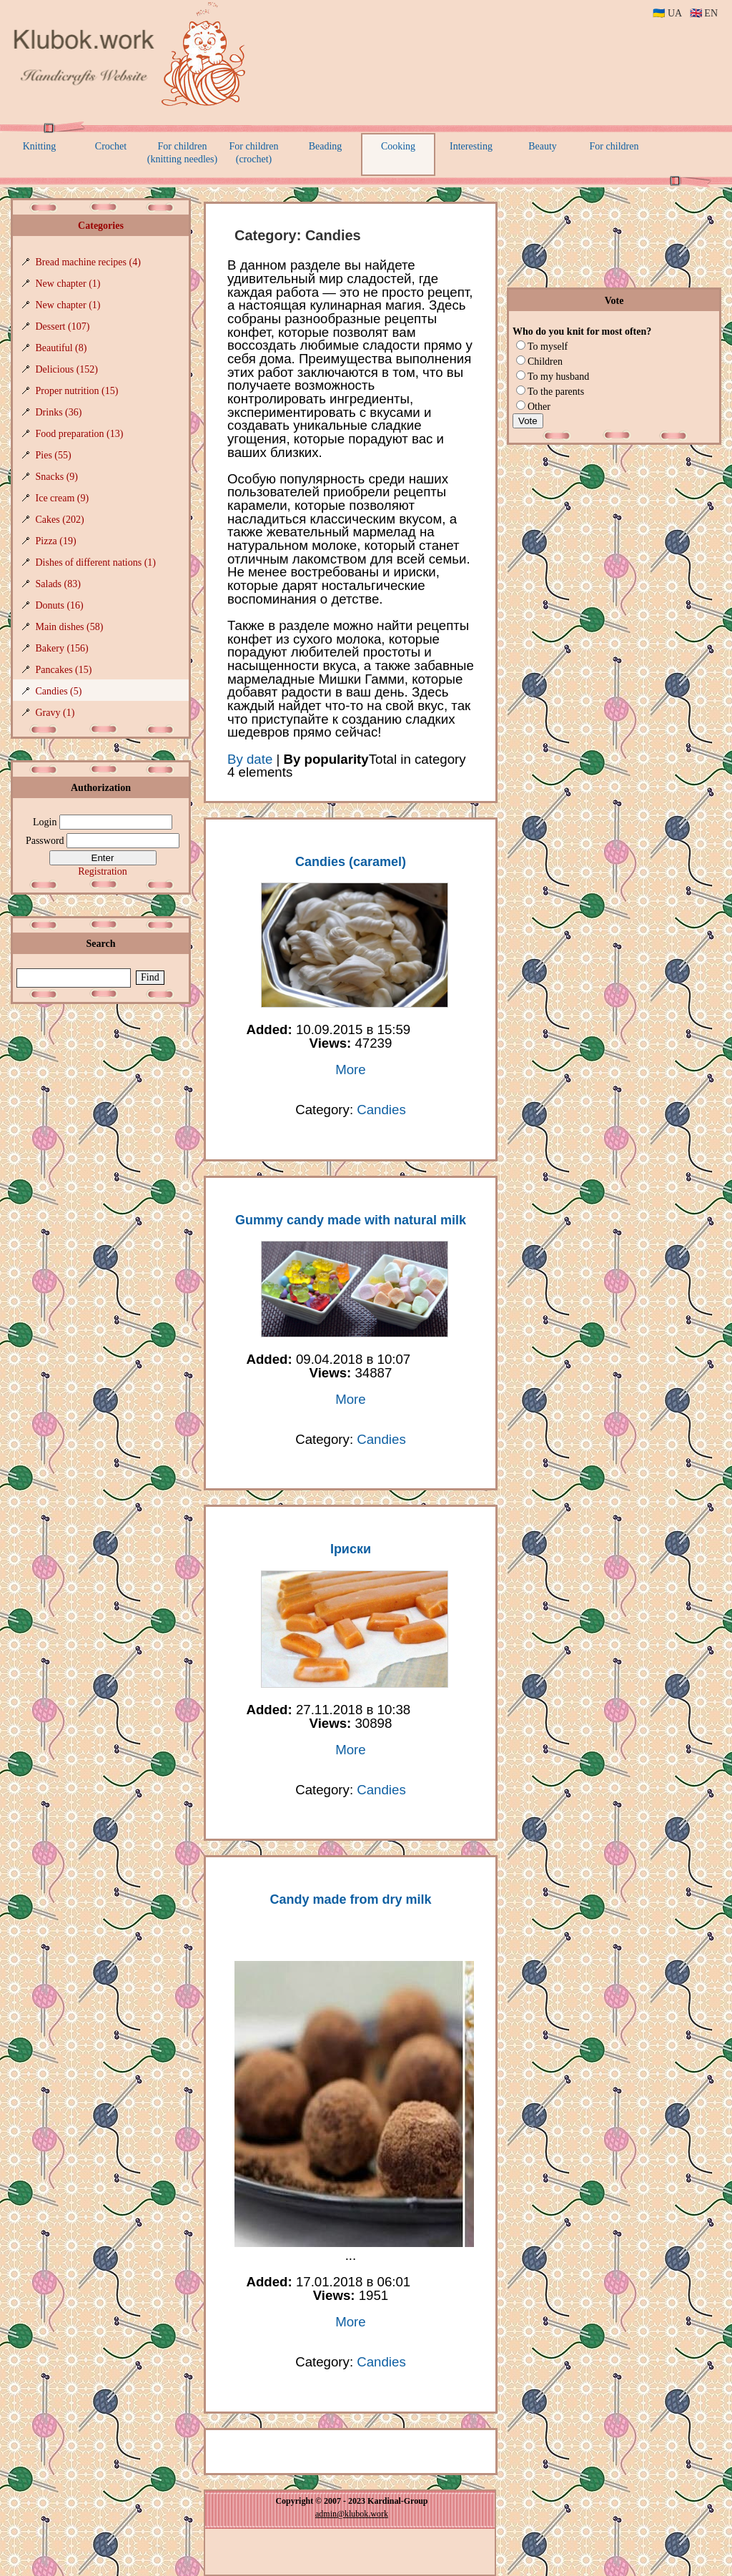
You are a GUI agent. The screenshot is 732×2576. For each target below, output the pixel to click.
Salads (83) (58, 584)
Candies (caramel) (350, 862)
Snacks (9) (57, 476)
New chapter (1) (68, 283)
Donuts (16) (60, 605)
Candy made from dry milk (350, 1899)
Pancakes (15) (64, 669)
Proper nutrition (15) (77, 390)
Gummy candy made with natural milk (350, 1220)
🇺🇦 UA (667, 13)
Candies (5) (59, 691)
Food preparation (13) (80, 433)
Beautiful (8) (61, 348)
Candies (381, 1109)
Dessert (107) (63, 326)
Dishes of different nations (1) (96, 562)
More (350, 1069)
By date (249, 759)
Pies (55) (53, 455)
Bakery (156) (62, 648)
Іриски (350, 1549)
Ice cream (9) (62, 498)
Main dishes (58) (70, 626)
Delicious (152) (67, 369)
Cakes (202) (60, 519)
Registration (102, 871)
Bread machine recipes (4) (88, 262)
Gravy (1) (55, 712)
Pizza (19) (56, 541)
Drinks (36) (59, 412)
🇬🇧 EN (704, 13)
